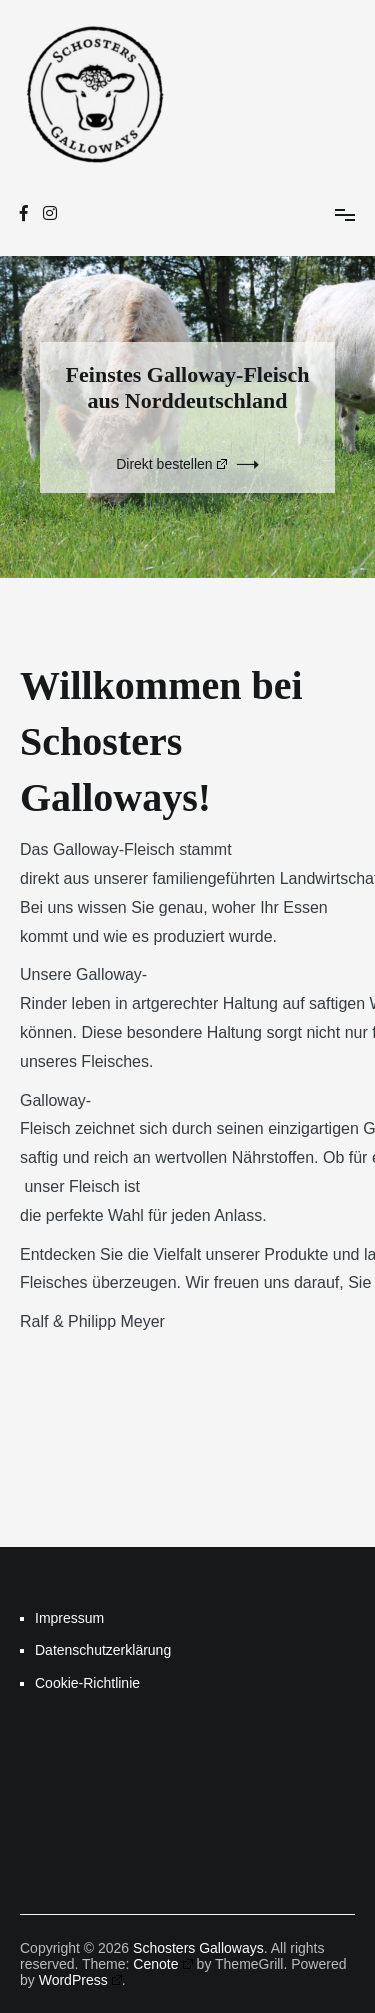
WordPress (80, 1980)
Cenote (162, 1964)
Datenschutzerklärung (103, 1650)
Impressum (69, 1618)
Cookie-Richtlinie (87, 1683)
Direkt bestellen (171, 464)
